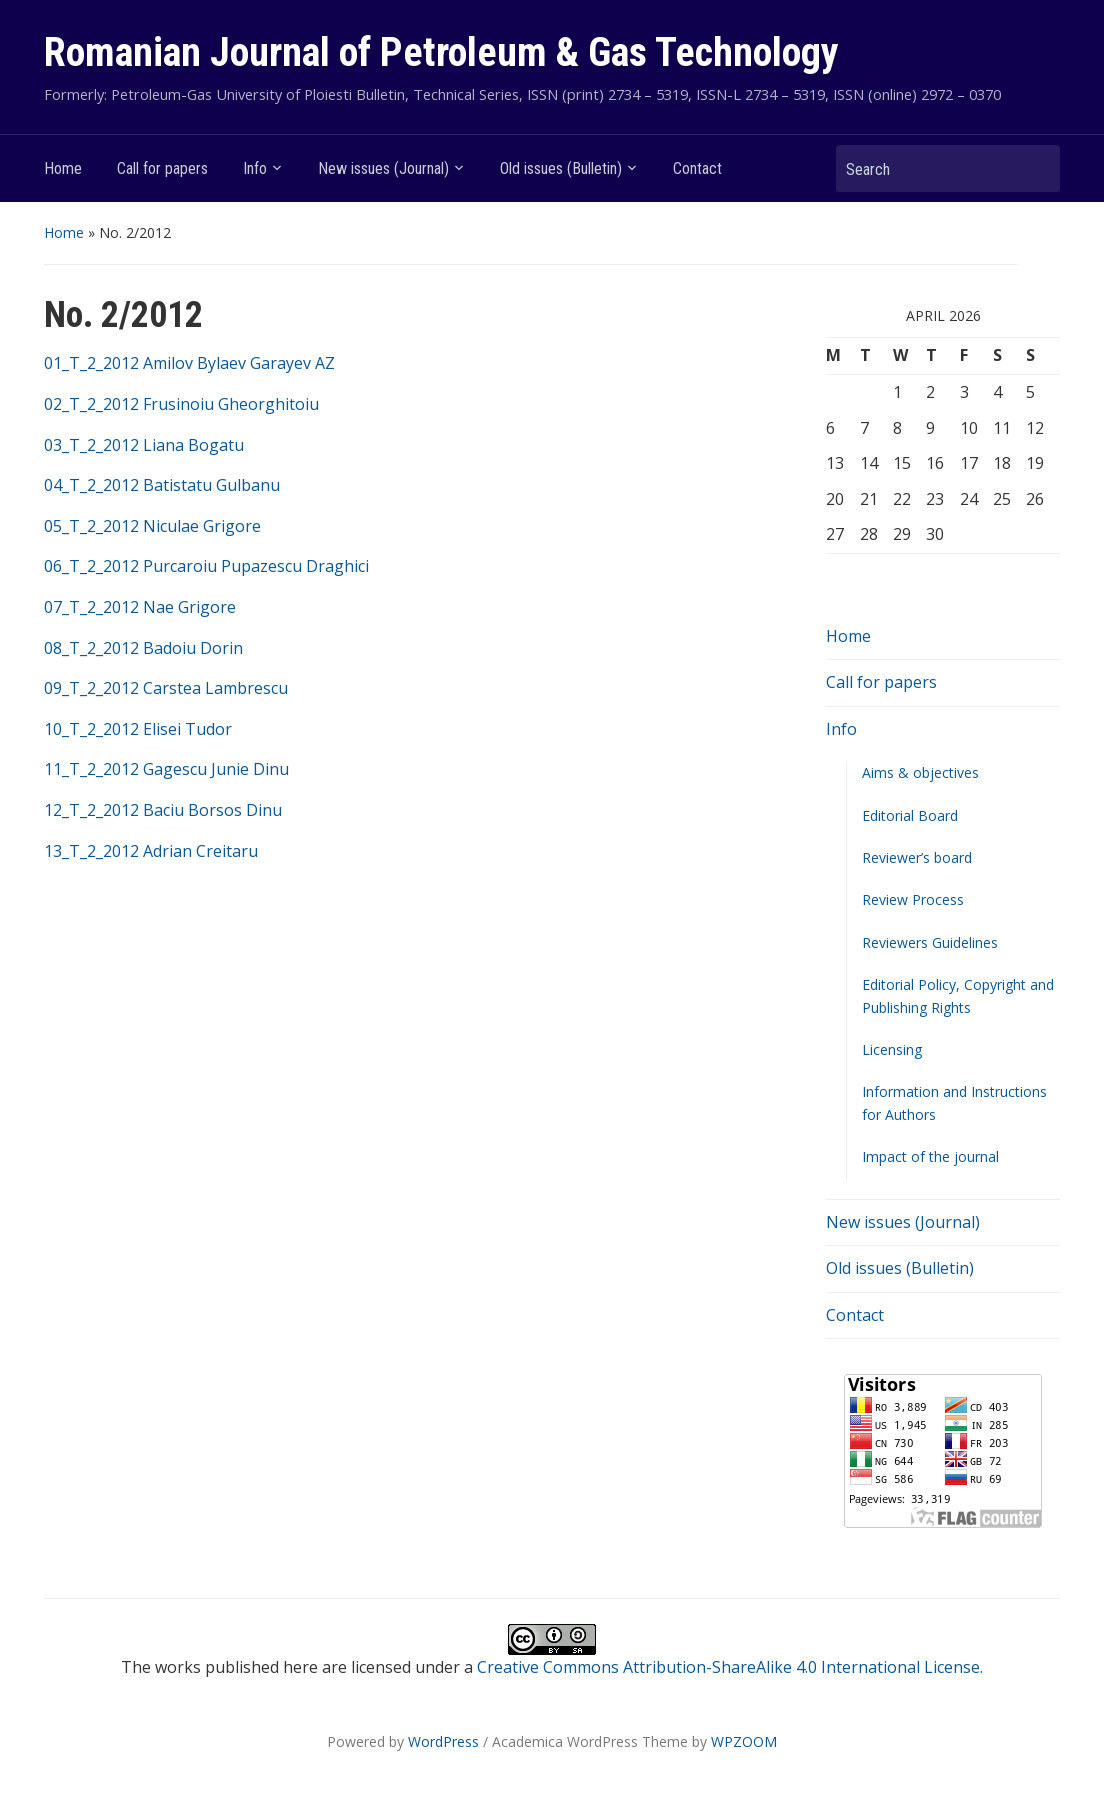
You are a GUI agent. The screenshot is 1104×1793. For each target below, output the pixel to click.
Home (63, 168)
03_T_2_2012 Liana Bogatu (144, 445)
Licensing (892, 1049)
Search (1035, 168)
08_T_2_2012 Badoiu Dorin (143, 648)
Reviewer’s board (917, 857)
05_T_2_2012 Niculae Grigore (152, 526)
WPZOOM (744, 1741)
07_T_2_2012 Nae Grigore (140, 607)
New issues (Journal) (383, 168)
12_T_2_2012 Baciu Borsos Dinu (163, 810)
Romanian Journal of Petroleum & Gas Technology (441, 52)
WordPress (443, 1741)
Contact (697, 168)
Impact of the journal (930, 1156)
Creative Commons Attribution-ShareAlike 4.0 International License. (730, 1667)
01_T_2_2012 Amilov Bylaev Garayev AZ (189, 363)
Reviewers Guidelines (930, 942)
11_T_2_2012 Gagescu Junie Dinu (166, 769)
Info (255, 168)
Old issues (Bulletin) (561, 168)
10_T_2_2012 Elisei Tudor (138, 729)
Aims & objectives (920, 772)
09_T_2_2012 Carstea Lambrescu (166, 688)
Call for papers (162, 168)
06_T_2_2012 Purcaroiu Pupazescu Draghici (206, 566)
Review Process (913, 899)
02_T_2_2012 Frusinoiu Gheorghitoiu (181, 404)
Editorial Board (910, 815)
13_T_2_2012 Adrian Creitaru (151, 851)
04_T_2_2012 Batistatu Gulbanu (162, 485)
